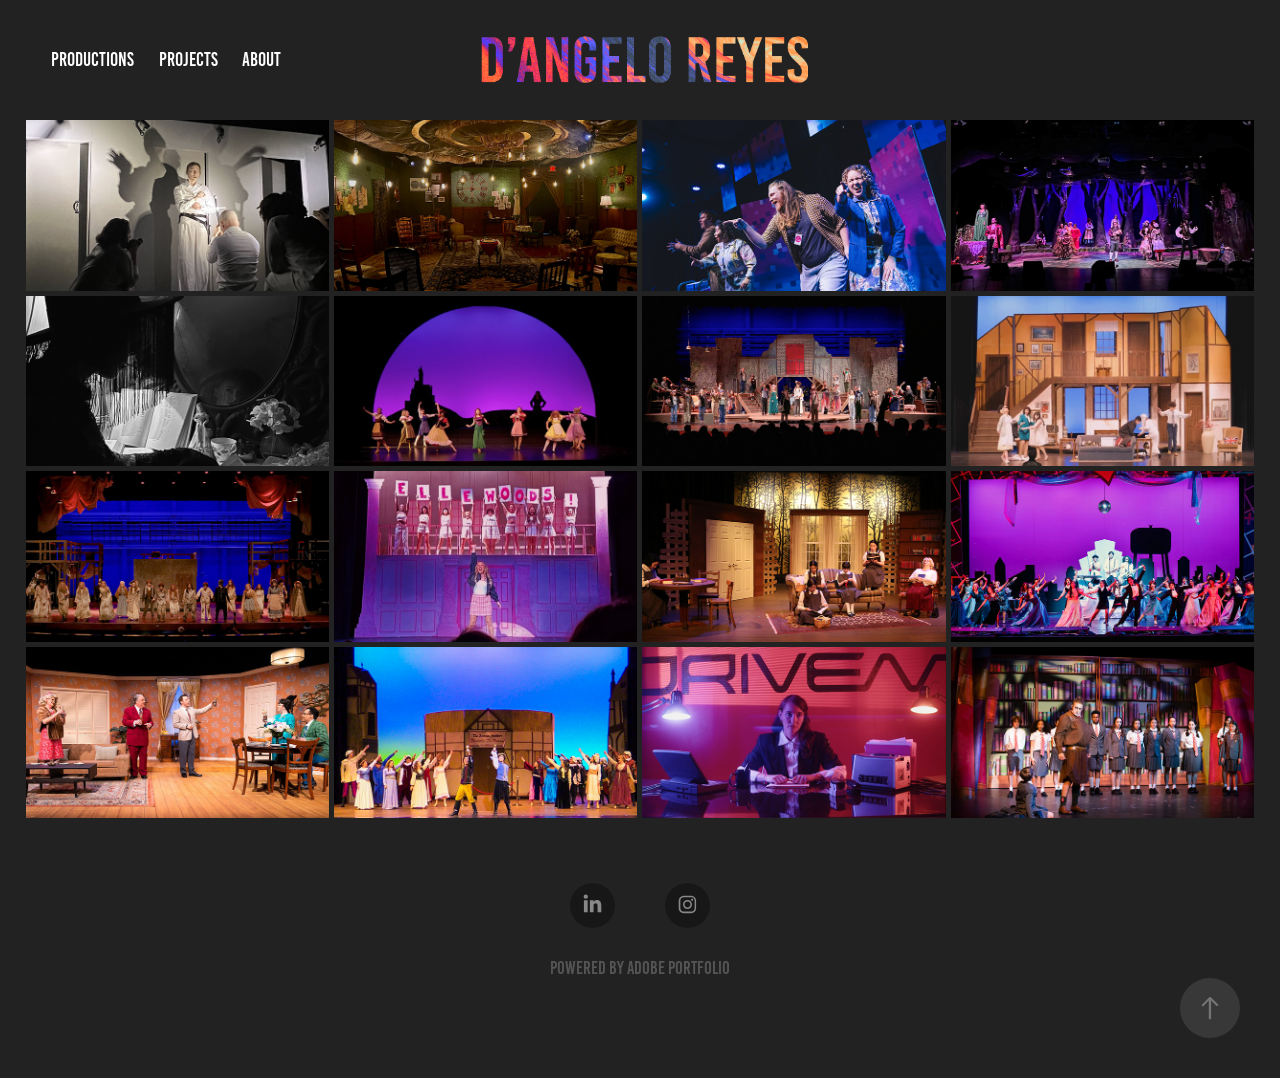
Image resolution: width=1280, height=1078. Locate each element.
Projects (188, 59)
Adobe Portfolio (678, 968)
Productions (92, 59)
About (261, 59)
